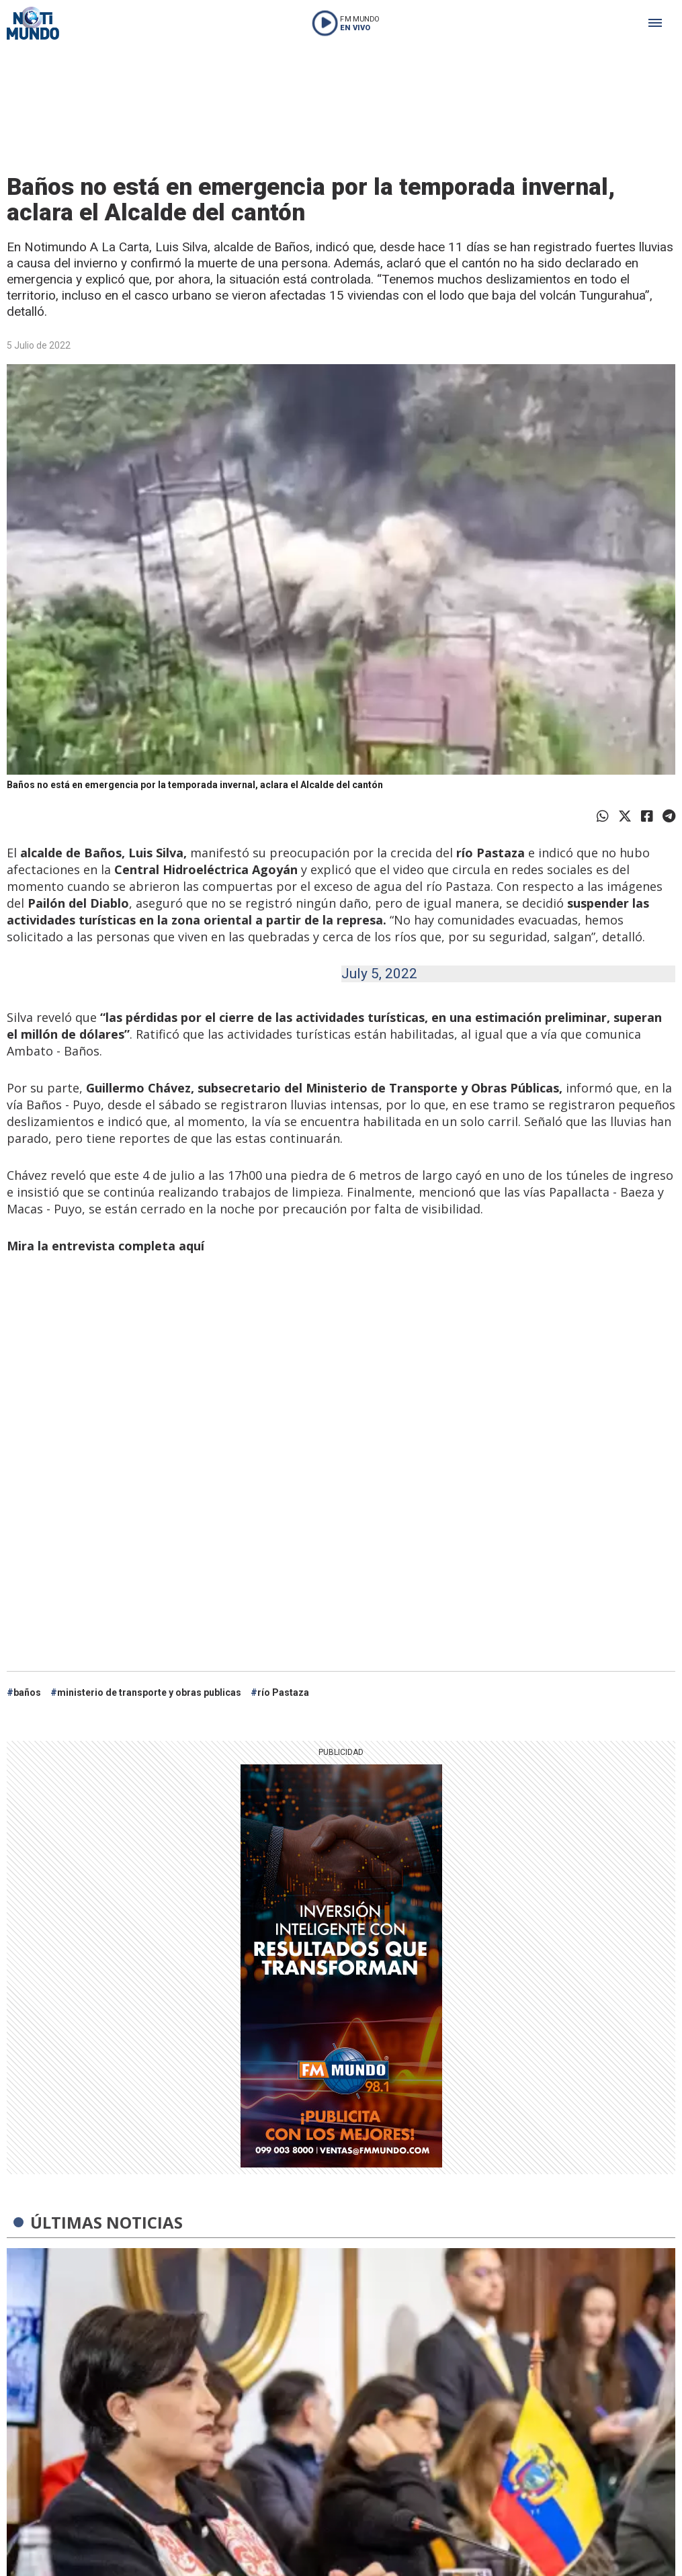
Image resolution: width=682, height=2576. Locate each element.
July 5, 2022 (379, 973)
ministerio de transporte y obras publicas (149, 1692)
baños (27, 1692)
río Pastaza (283, 1692)
